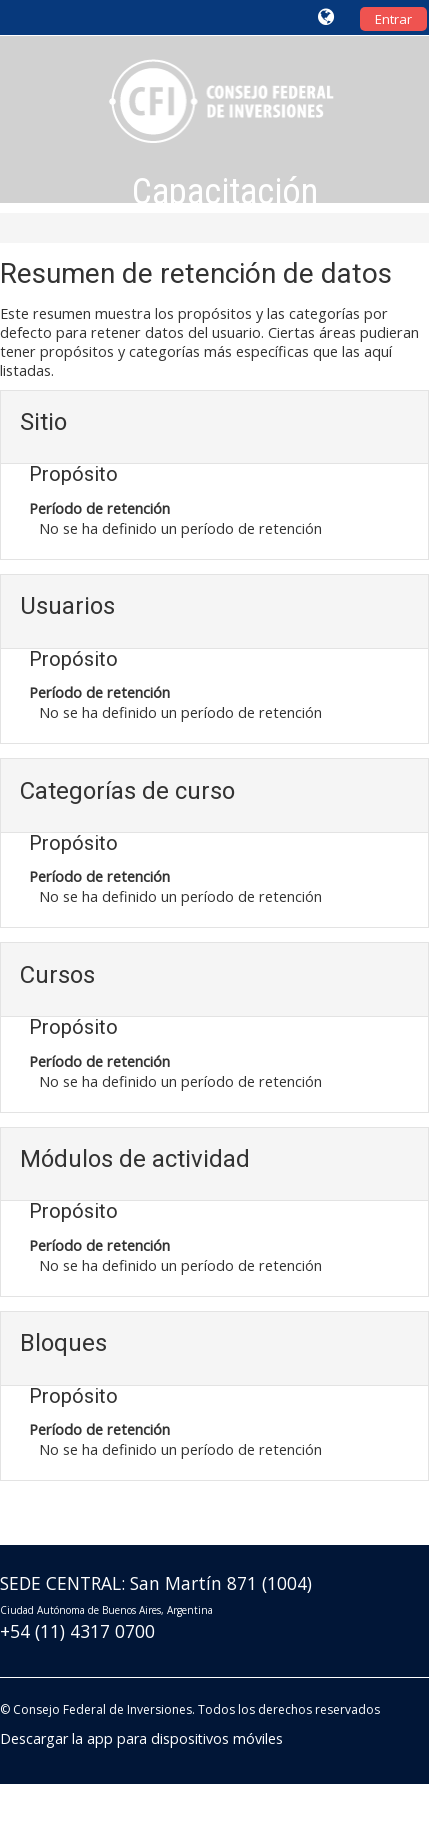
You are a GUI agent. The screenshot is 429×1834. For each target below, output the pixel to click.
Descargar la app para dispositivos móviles (141, 1738)
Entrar (393, 19)
